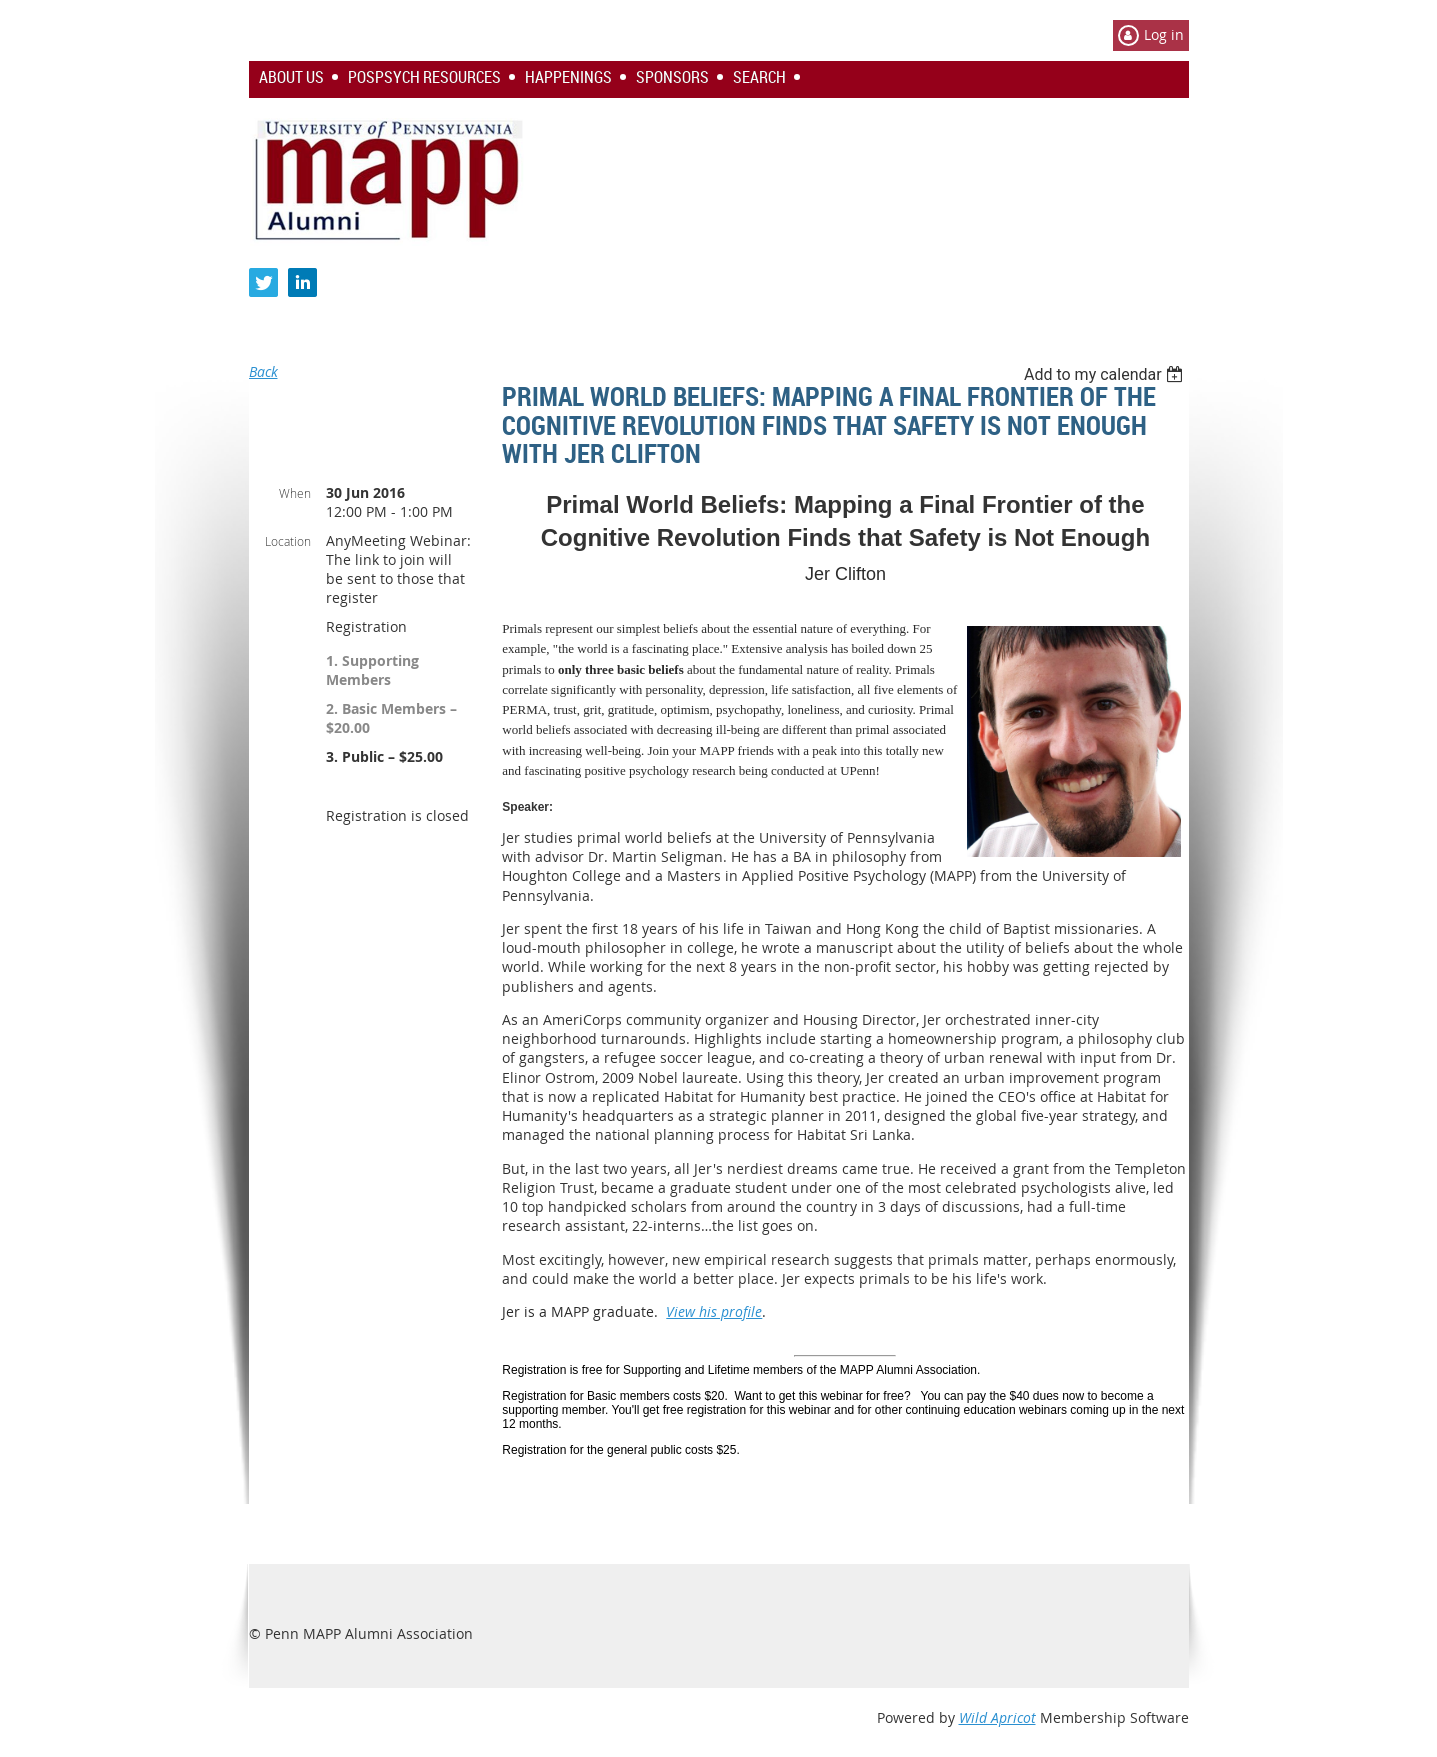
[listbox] (1106, 374)
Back (263, 371)
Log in (1164, 34)
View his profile (714, 1311)
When (295, 493)
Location (288, 541)
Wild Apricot (997, 1717)
